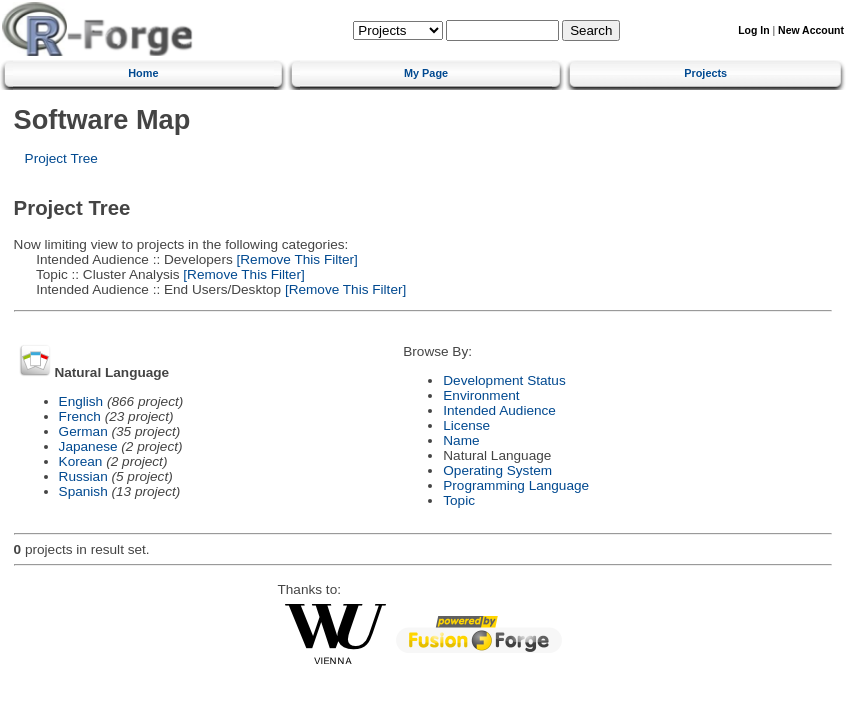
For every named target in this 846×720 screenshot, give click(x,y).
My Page (426, 73)
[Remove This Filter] (295, 259)
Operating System (497, 470)
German (83, 431)
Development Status (504, 380)
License (466, 425)
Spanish (83, 491)
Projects (705, 73)
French (80, 416)
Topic (459, 500)
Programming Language (516, 485)
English (81, 401)
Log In (753, 30)
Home (143, 73)
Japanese (88, 446)
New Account (811, 30)
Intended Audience (499, 410)
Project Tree (61, 158)
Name (461, 440)
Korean (81, 461)
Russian (83, 476)
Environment (481, 395)
